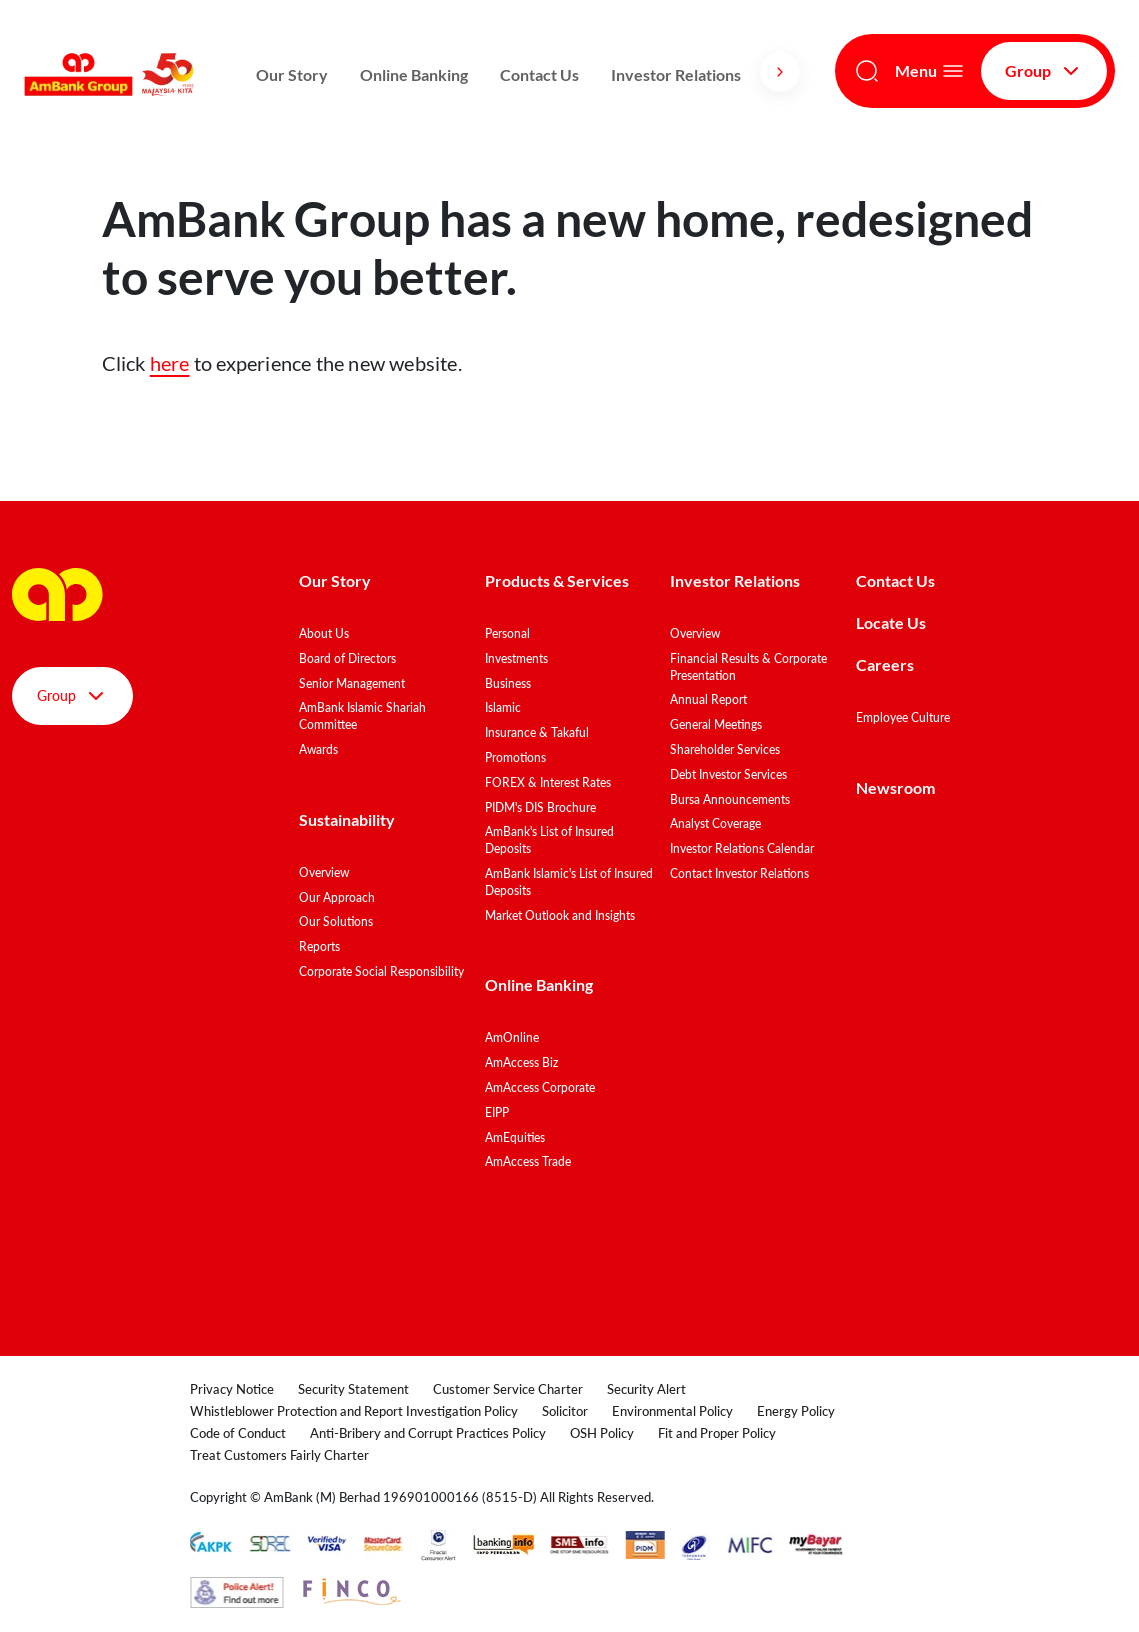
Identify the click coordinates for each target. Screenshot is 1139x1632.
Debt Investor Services (728, 774)
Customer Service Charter (508, 1389)
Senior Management (352, 683)
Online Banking (414, 74)
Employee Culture (903, 717)
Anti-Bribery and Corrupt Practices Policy (428, 1433)
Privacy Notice (232, 1389)
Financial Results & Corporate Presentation (748, 667)
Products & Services (557, 580)
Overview (324, 872)
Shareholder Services (725, 749)
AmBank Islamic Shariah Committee (362, 716)
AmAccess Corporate (540, 1087)
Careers (885, 664)
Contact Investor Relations (739, 873)
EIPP (497, 1112)
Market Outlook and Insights (560, 915)
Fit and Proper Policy (717, 1433)
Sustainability (347, 819)
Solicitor (565, 1411)
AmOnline (512, 1037)
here (170, 363)
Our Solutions (336, 921)
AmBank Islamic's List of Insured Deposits (569, 882)
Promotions (515, 757)
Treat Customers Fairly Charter (279, 1455)
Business (508, 683)
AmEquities (515, 1137)
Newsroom (897, 787)
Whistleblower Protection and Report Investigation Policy (354, 1411)
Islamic (503, 707)
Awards (318, 749)
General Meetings (716, 724)
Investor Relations (676, 74)
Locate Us (891, 622)
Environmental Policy (672, 1411)
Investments (516, 658)
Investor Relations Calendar (742, 848)
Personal (507, 633)
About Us (324, 633)
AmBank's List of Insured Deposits (549, 840)
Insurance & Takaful (537, 732)
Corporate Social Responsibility (381, 971)
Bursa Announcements (730, 799)
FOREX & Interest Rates (548, 782)
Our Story (292, 74)
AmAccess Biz (521, 1062)
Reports (319, 946)
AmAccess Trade (528, 1161)
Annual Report (708, 699)
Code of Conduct (238, 1433)
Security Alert (646, 1389)
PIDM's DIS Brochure (540, 807)
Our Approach (337, 897)
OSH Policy (602, 1433)
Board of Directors (347, 658)
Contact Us (539, 74)
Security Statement (353, 1389)
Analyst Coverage (715, 823)
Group (1044, 71)
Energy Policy (796, 1411)
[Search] (867, 71)
